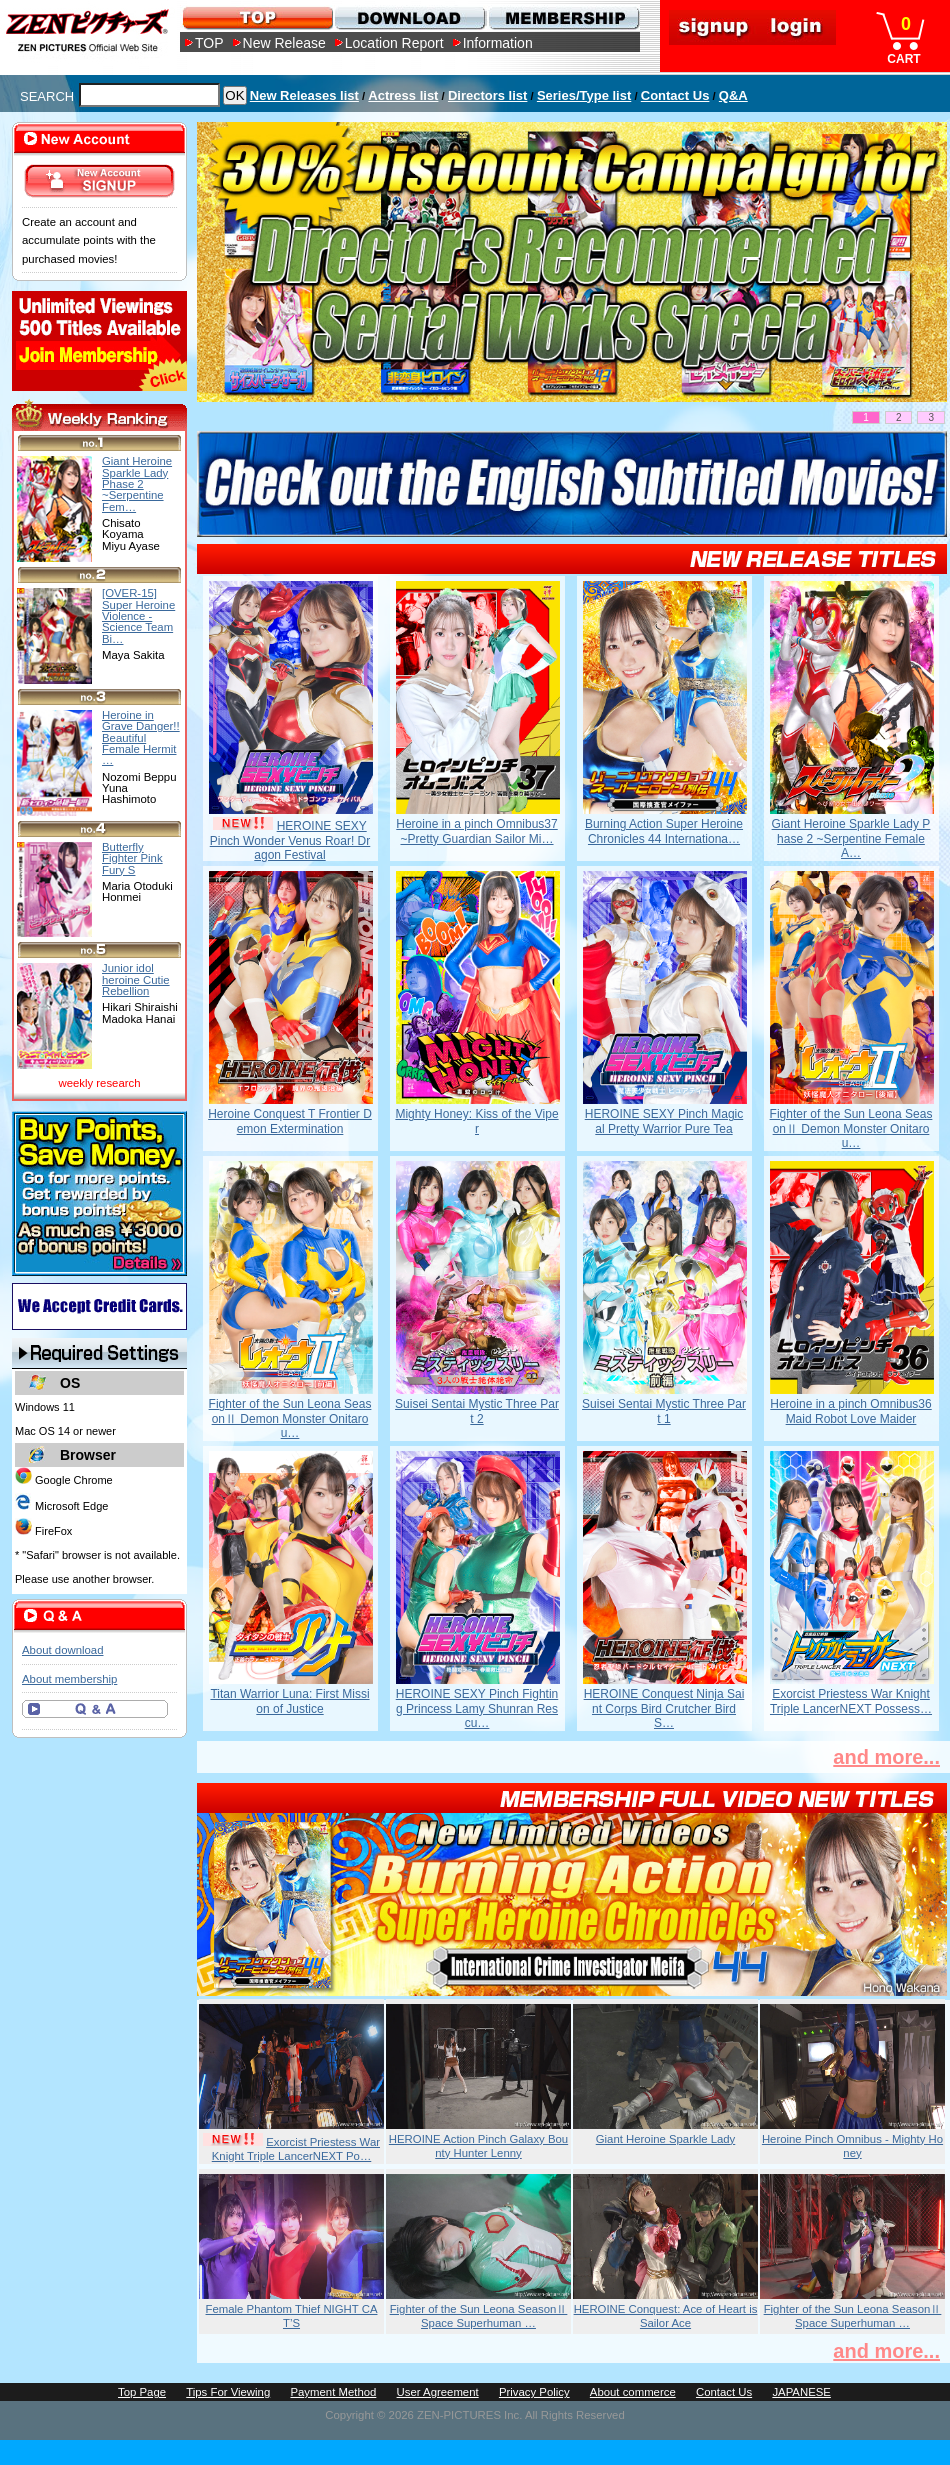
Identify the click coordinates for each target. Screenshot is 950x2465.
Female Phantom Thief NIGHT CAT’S (292, 2316)
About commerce (633, 2392)
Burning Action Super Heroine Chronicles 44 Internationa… (664, 831)
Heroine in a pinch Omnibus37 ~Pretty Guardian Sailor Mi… (476, 831)
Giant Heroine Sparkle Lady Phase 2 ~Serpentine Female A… (851, 838)
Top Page (142, 2392)
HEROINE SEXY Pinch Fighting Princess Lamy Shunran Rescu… (477, 1708)
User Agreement (438, 2392)
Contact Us (675, 95)
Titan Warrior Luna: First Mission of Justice (289, 1701)
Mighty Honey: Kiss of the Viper (476, 1121)
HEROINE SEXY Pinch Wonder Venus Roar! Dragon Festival (290, 840)
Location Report (394, 43)
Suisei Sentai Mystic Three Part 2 (477, 1411)
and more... (886, 1757)
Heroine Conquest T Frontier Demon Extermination (290, 1121)
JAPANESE (801, 2392)
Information (498, 43)
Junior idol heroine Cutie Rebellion (136, 979)
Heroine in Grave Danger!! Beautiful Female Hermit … (141, 737)
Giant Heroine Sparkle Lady (666, 2139)
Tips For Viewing (228, 2392)
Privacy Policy (534, 2392)
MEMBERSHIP (562, 17)
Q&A (733, 95)
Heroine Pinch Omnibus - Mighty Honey (852, 2146)
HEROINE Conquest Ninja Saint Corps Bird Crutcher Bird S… (664, 1708)
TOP (209, 43)
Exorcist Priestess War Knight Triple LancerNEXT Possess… (851, 1701)
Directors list (487, 95)
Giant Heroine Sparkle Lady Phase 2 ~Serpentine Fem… (137, 483)
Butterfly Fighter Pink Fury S (132, 858)
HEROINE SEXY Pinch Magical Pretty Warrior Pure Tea (664, 1121)
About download (62, 1650)
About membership (69, 1679)
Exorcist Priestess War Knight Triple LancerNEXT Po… (296, 2149)
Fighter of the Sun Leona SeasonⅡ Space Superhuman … (479, 2316)
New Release (284, 43)
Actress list (403, 95)
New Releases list (304, 95)
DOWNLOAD (409, 17)
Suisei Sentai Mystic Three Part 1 (664, 1411)
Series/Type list (584, 95)
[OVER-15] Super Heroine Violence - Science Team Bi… (138, 615)
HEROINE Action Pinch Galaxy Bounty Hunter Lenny (478, 2146)
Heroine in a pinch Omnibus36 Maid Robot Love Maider (850, 1411)
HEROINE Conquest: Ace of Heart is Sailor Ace (666, 2316)
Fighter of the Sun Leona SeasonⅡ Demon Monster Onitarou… (851, 1128)
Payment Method (333, 2392)
